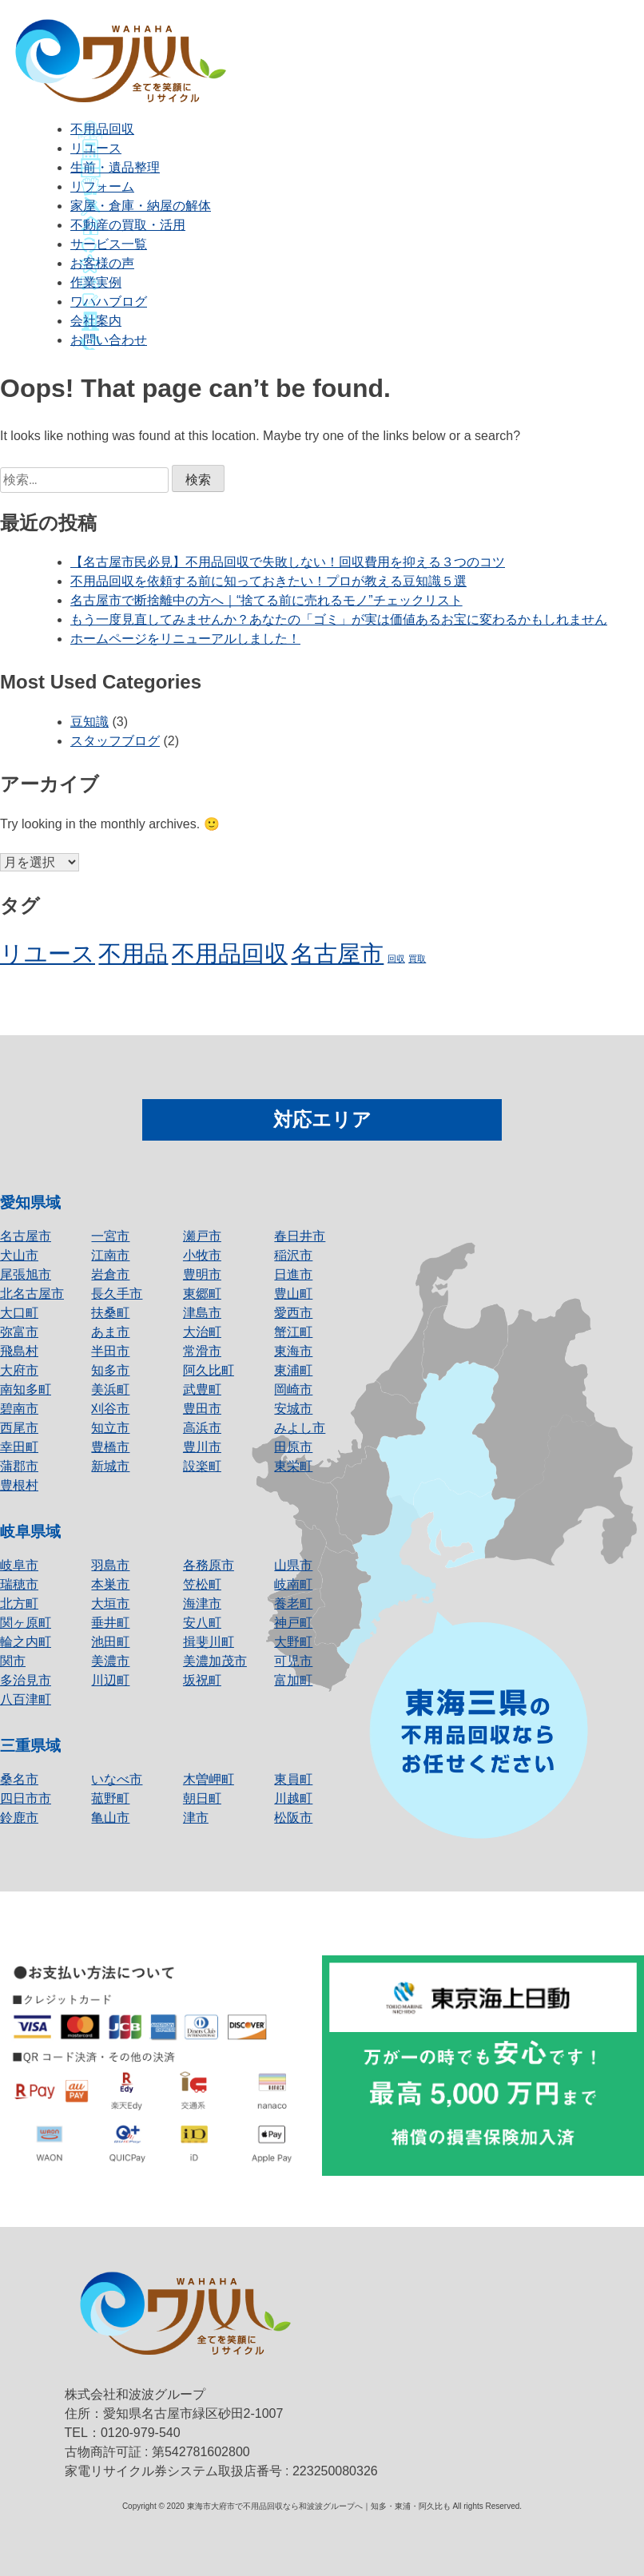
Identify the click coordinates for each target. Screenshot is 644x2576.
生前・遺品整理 (115, 167)
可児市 (293, 1661)
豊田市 (202, 1408)
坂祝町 (202, 1680)
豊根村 (19, 1485)
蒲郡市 (19, 1466)
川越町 (293, 1798)
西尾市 (19, 1428)
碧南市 (19, 1408)
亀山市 (110, 1817)
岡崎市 (293, 1389)
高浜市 (202, 1428)
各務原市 (208, 1565)
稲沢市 (293, 1255)
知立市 (110, 1428)
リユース (95, 148)
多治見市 (25, 1680)
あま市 (110, 1332)
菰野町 (110, 1798)
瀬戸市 (202, 1236)
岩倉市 (110, 1274)
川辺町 (110, 1680)
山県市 (293, 1565)
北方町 (19, 1603)
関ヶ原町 (25, 1622)
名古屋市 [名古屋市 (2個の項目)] (337, 953)
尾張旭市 (25, 1274)
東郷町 (202, 1293)
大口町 (19, 1313)
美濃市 (110, 1661)
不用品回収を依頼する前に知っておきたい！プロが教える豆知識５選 (268, 581)
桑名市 (19, 1779)
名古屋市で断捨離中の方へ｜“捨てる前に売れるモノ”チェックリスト (266, 600)
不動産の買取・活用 (127, 225)
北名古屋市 (32, 1293)
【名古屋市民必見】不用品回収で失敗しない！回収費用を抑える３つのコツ (287, 562)
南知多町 (25, 1389)
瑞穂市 (19, 1584)
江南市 (110, 1255)
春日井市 (299, 1236)
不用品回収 (102, 129)
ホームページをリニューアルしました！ (185, 638)
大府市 (19, 1370)
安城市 (293, 1408)
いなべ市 (116, 1779)
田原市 (293, 1447)
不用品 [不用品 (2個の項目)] (133, 953)
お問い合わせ (108, 340)
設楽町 (202, 1466)
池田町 (110, 1642)
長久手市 (116, 1293)
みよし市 (299, 1428)
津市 (196, 1817)
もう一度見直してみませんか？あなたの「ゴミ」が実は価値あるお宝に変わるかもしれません (338, 619)
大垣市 (110, 1603)
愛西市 (293, 1313)
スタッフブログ (115, 741)
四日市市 (25, 1798)
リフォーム (102, 186)
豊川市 (202, 1447)
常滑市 (202, 1351)
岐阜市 (19, 1565)
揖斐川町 (208, 1642)
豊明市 (202, 1274)
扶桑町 (110, 1313)
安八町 (202, 1622)
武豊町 (202, 1389)
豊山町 (293, 1293)
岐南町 (293, 1584)
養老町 (293, 1603)
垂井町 (110, 1622)
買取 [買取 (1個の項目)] (417, 958)
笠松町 (202, 1584)
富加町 (293, 1680)
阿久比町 (208, 1370)
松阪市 (293, 1817)
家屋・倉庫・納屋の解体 (140, 205)
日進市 (293, 1274)
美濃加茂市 (215, 1661)
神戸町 (293, 1622)
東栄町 (293, 1466)
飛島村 (19, 1351)
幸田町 (19, 1447)
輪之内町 (25, 1642)
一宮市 (110, 1236)
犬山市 (19, 1255)
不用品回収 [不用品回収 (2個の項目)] (230, 953)
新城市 (110, 1466)
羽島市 (110, 1565)
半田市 (110, 1351)
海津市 (202, 1603)
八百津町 (25, 1699)
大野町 (293, 1642)
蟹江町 (293, 1332)
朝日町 (202, 1798)
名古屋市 (25, 1236)
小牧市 (202, 1255)
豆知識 (89, 721)
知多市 (110, 1370)
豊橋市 (110, 1447)
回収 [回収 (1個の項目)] (396, 958)
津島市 (202, 1313)
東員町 (293, 1779)
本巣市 (110, 1584)
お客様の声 (102, 263)
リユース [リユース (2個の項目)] (47, 953)
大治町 (202, 1332)
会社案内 (95, 320)
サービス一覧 (108, 244)
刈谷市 (110, 1408)
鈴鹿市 (19, 1817)
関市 (13, 1661)
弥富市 (19, 1332)
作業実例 (95, 282)
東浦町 (293, 1370)
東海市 (293, 1351)
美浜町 (110, 1389)
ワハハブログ (108, 301)
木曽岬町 (208, 1779)
